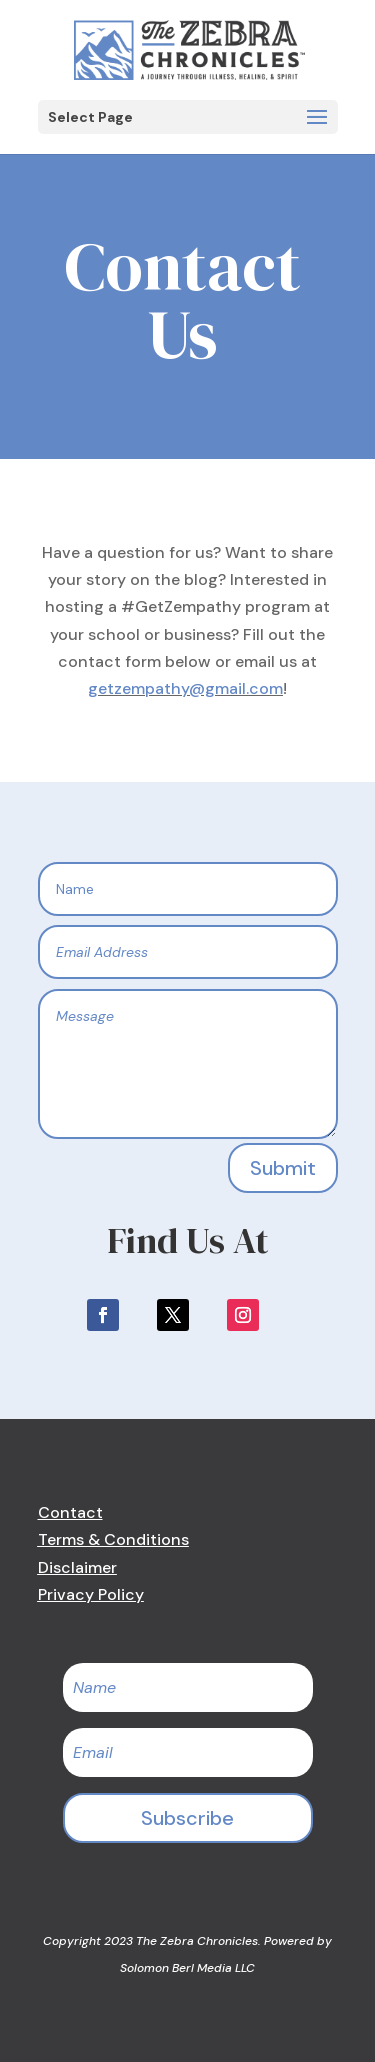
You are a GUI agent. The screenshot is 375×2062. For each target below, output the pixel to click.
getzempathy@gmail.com (185, 688)
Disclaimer (77, 1567)
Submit (283, 1168)
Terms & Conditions (113, 1539)
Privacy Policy (91, 1594)
